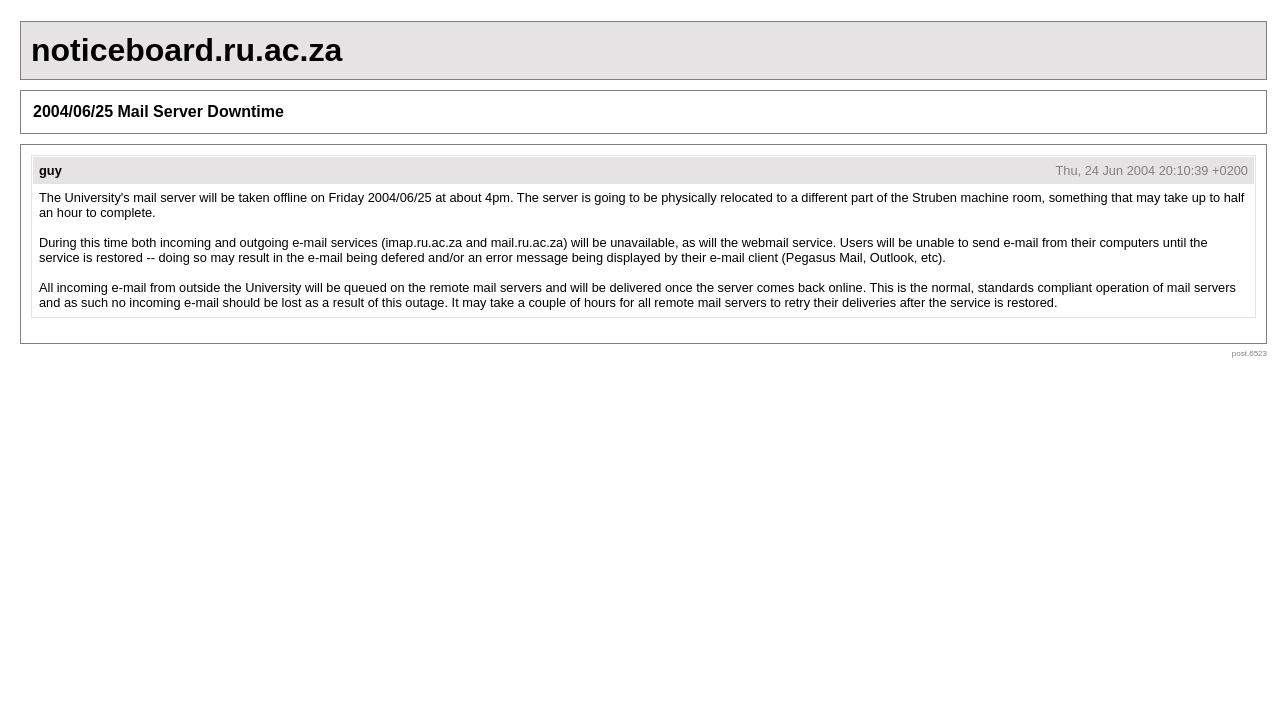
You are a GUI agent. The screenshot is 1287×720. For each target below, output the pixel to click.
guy (50, 170)
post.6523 (1249, 353)
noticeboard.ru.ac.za (186, 50)
